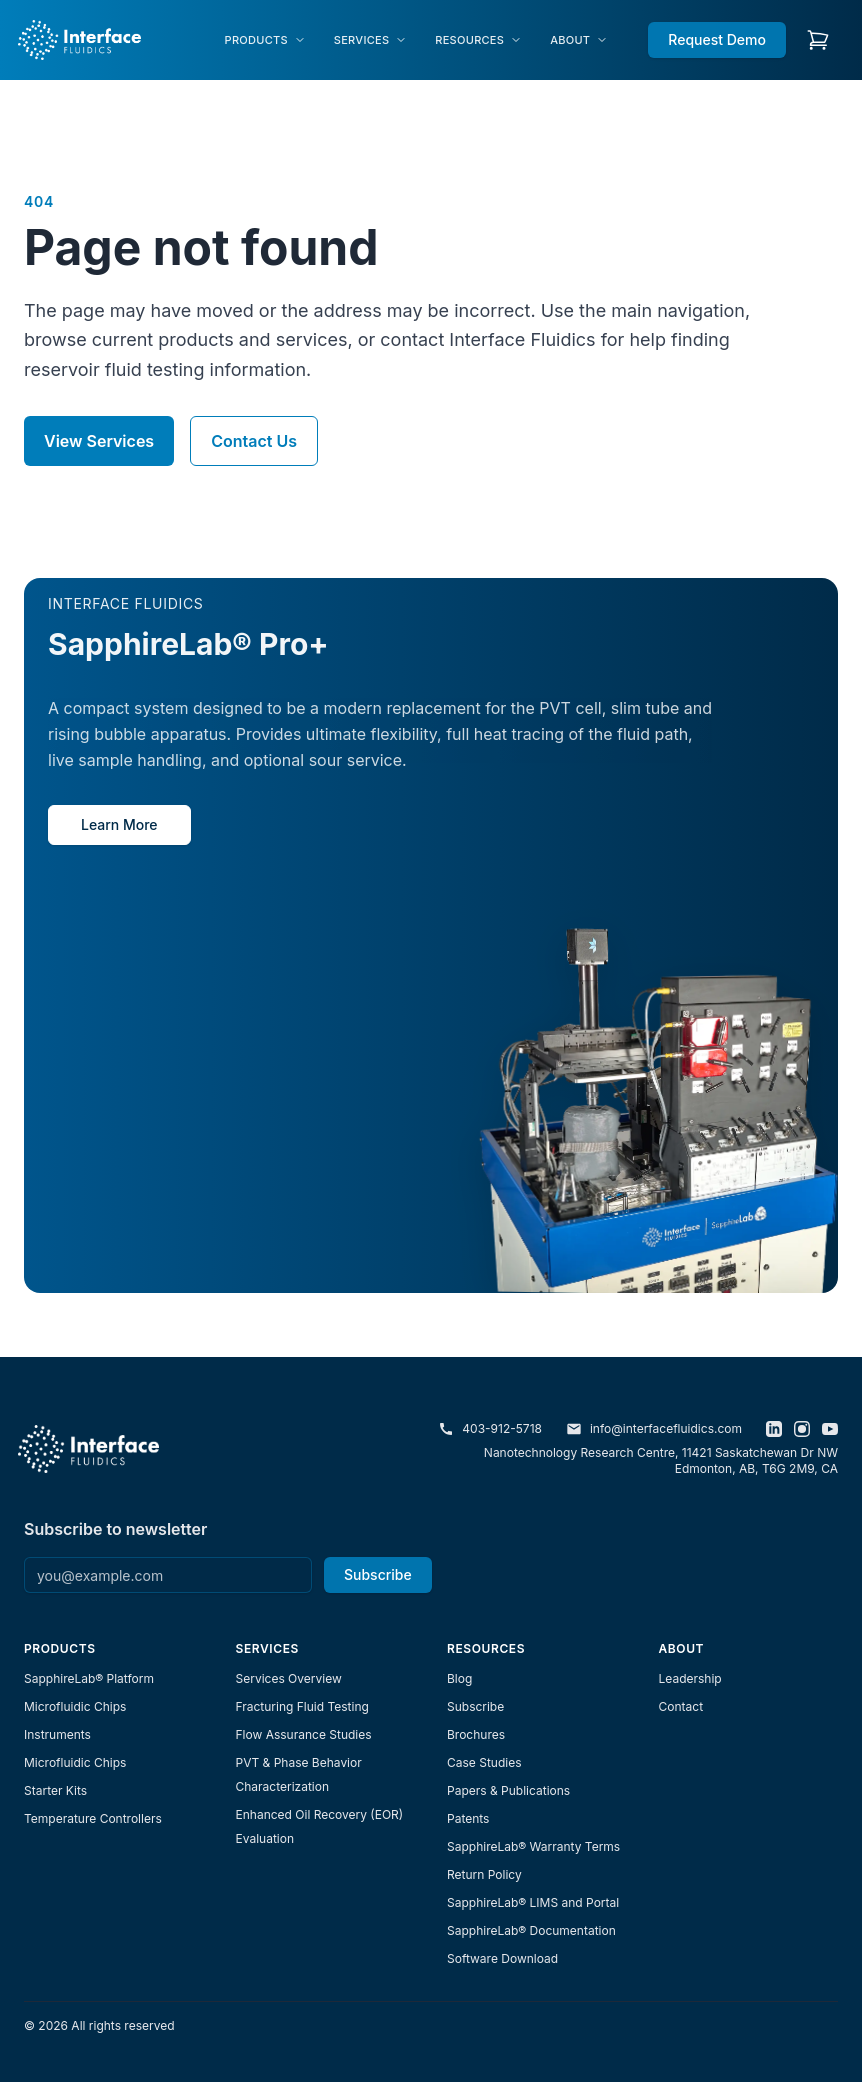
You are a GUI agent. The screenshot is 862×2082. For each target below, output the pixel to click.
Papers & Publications (508, 1790)
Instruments (57, 1734)
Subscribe (378, 1574)
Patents (468, 1818)
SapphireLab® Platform (89, 1678)
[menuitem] (265, 40)
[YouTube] (830, 1429)
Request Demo (717, 39)
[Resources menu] (478, 40)
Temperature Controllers (93, 1818)
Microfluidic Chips (75, 1706)
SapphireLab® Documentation (531, 1930)
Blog (459, 1678)
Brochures (476, 1734)
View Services (99, 441)
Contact (681, 1706)
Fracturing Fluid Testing (302, 1706)
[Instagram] (802, 1429)
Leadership (690, 1678)
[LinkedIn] (774, 1429)
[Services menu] (370, 40)
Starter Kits (55, 1790)
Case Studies (484, 1762)
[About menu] (579, 40)
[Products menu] (265, 40)
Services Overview (289, 1678)
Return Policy (484, 1874)
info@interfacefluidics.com (654, 1429)
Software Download (502, 1958)
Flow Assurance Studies (304, 1734)
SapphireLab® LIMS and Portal (533, 1902)
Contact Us (254, 441)
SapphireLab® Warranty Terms (533, 1846)
